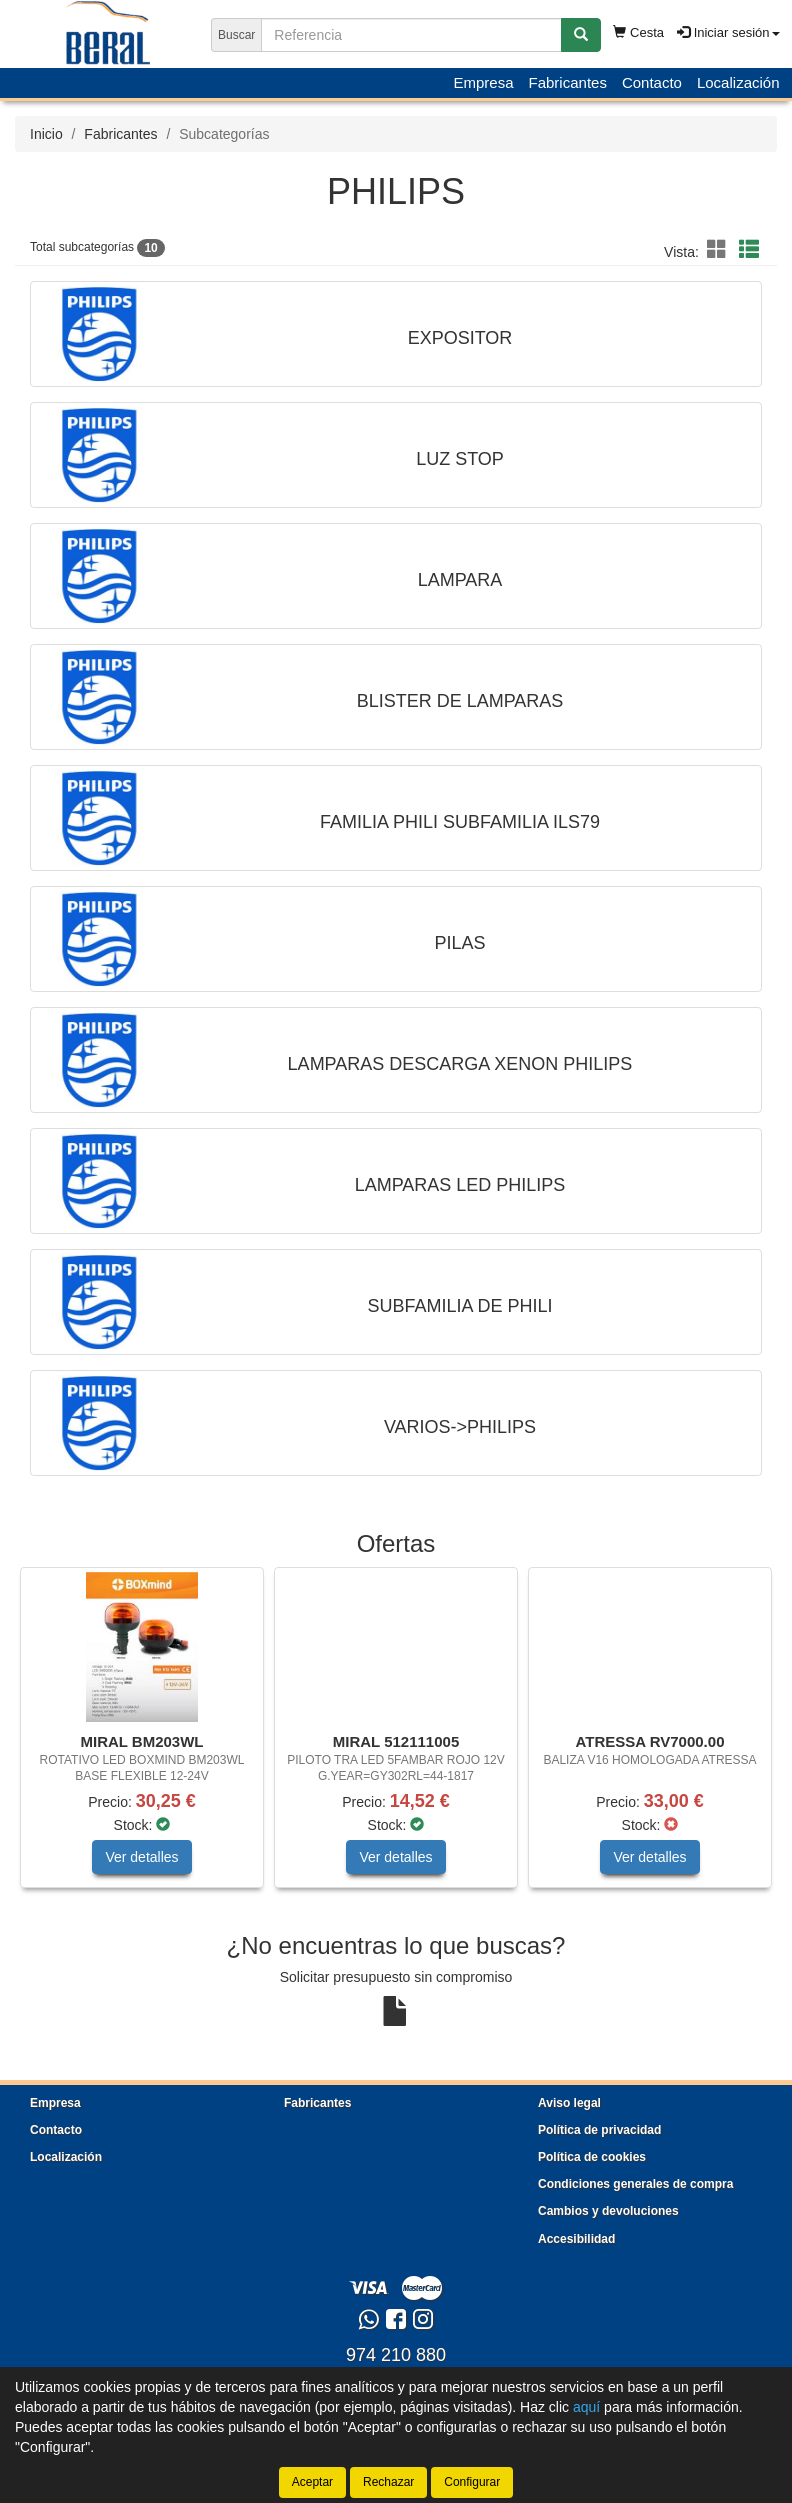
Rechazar (388, 2482)
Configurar (472, 2482)
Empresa (483, 82)
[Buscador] (411, 35)
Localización (738, 82)
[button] (720, 250)
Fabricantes (568, 82)
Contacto (652, 82)
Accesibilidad (576, 2239)
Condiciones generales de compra (635, 2184)
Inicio (46, 134)
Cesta (638, 32)
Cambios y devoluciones (608, 2211)
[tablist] (396, 1737)
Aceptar (312, 2482)
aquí (586, 2407)
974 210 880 (396, 2355)
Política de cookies (592, 2157)
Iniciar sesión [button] (728, 32)
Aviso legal (569, 2103)
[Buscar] (581, 35)
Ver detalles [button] (141, 1857)
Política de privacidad (599, 2130)
